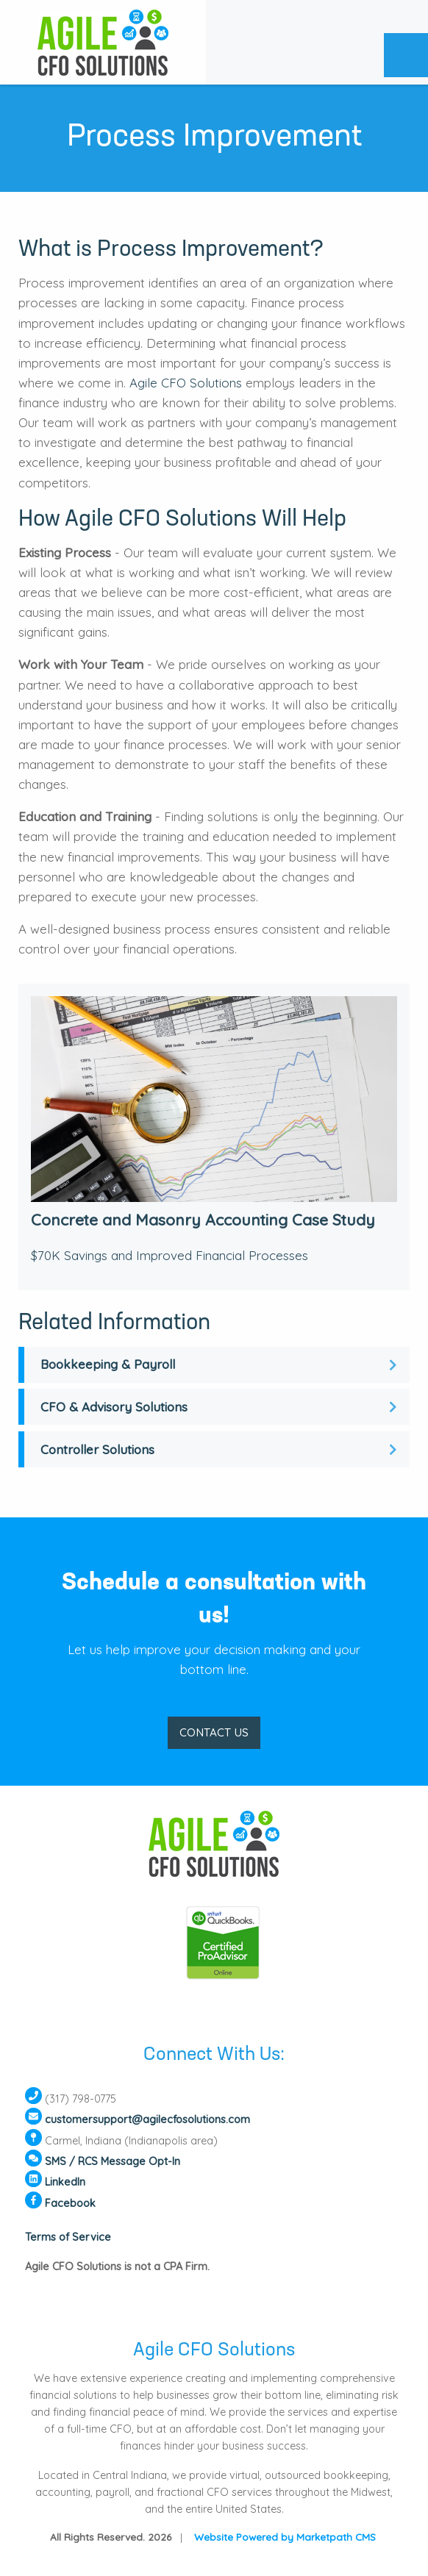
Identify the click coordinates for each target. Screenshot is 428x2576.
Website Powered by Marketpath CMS (285, 2536)
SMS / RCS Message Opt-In (112, 2161)
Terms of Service (68, 2237)
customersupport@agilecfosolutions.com (147, 2120)
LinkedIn (65, 2182)
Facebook (70, 2203)
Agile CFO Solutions (185, 382)
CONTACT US (214, 1732)
